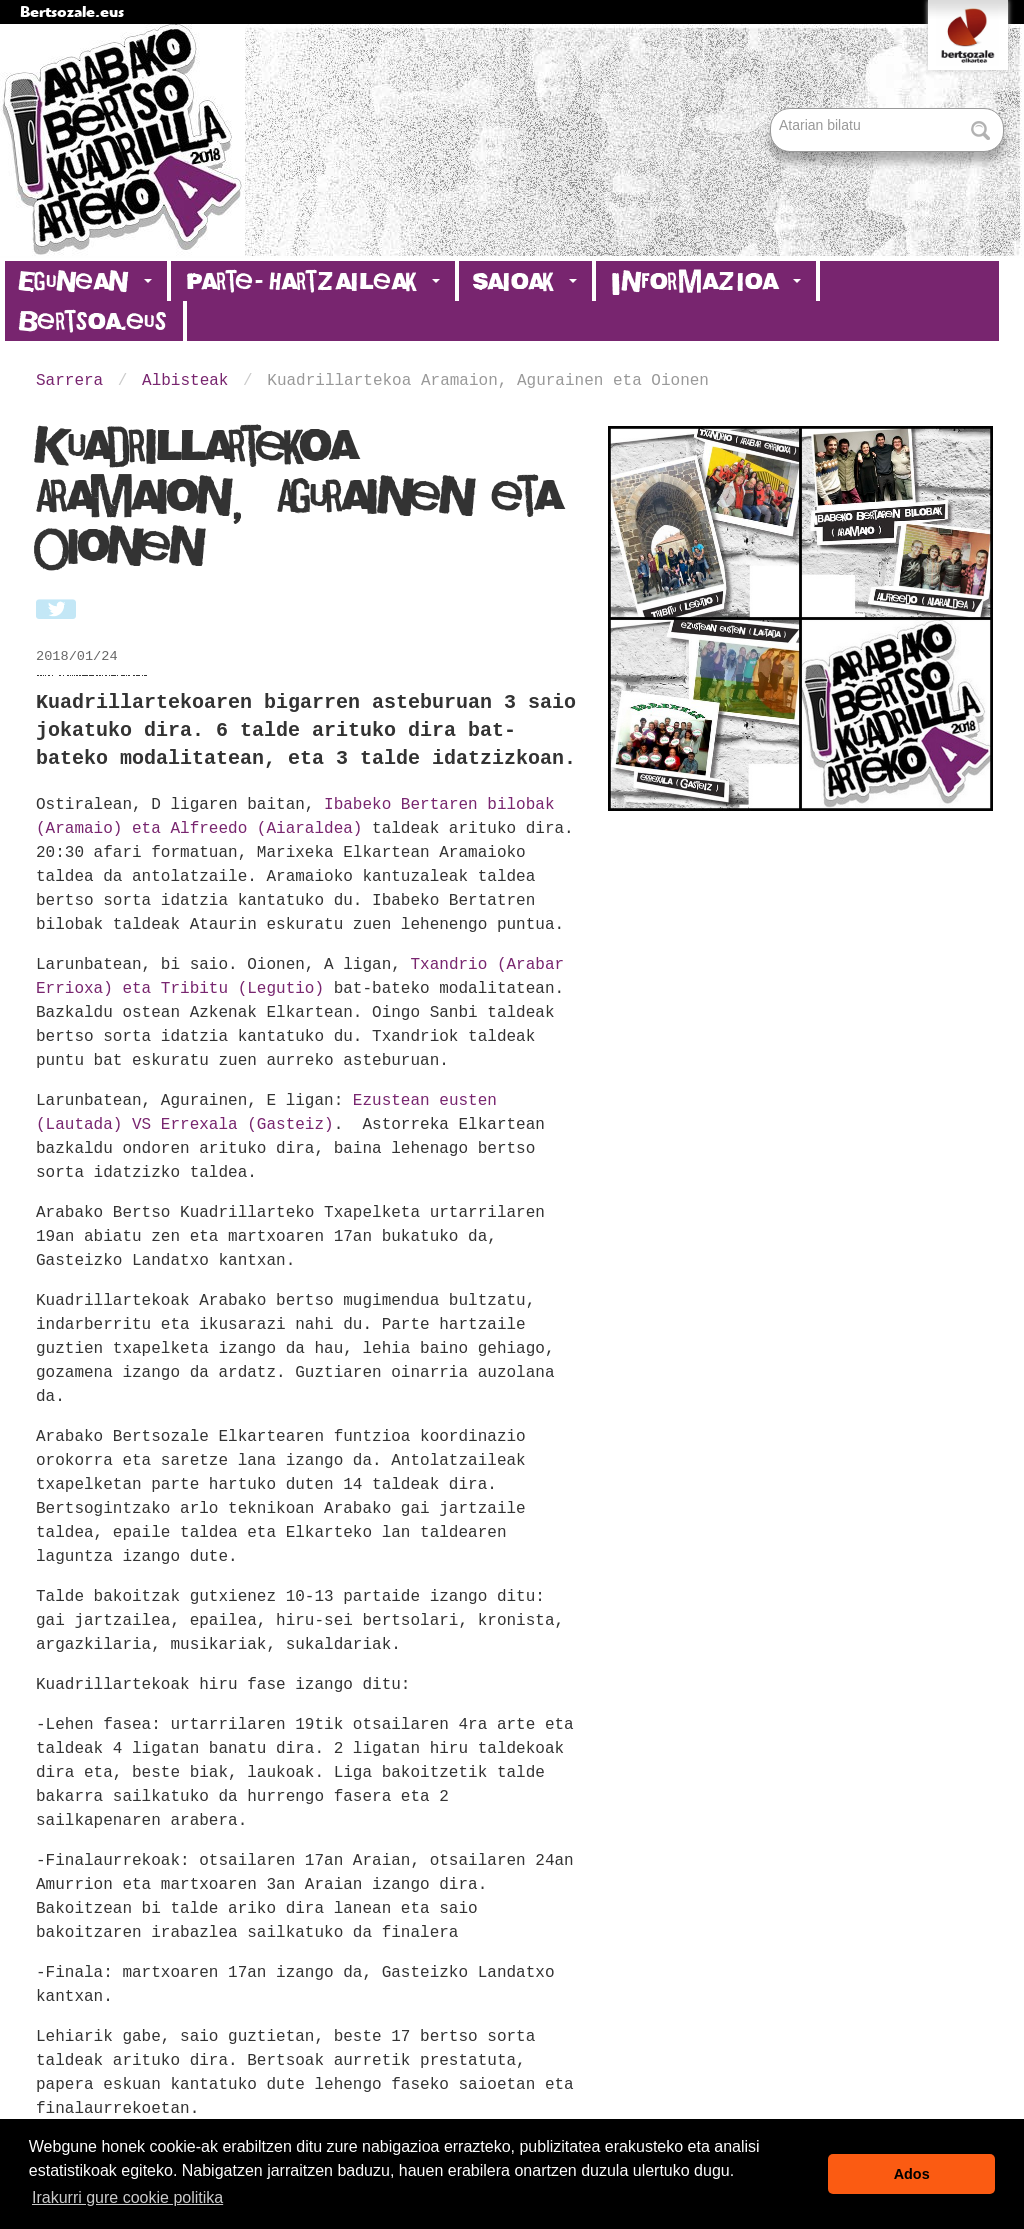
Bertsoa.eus (94, 321)
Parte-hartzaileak (313, 281)
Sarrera (69, 381)
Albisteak (185, 381)
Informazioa (706, 281)
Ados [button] (912, 2174)
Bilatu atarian (772, 109)
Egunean (86, 281)
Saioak (525, 281)
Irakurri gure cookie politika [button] (127, 2197)
